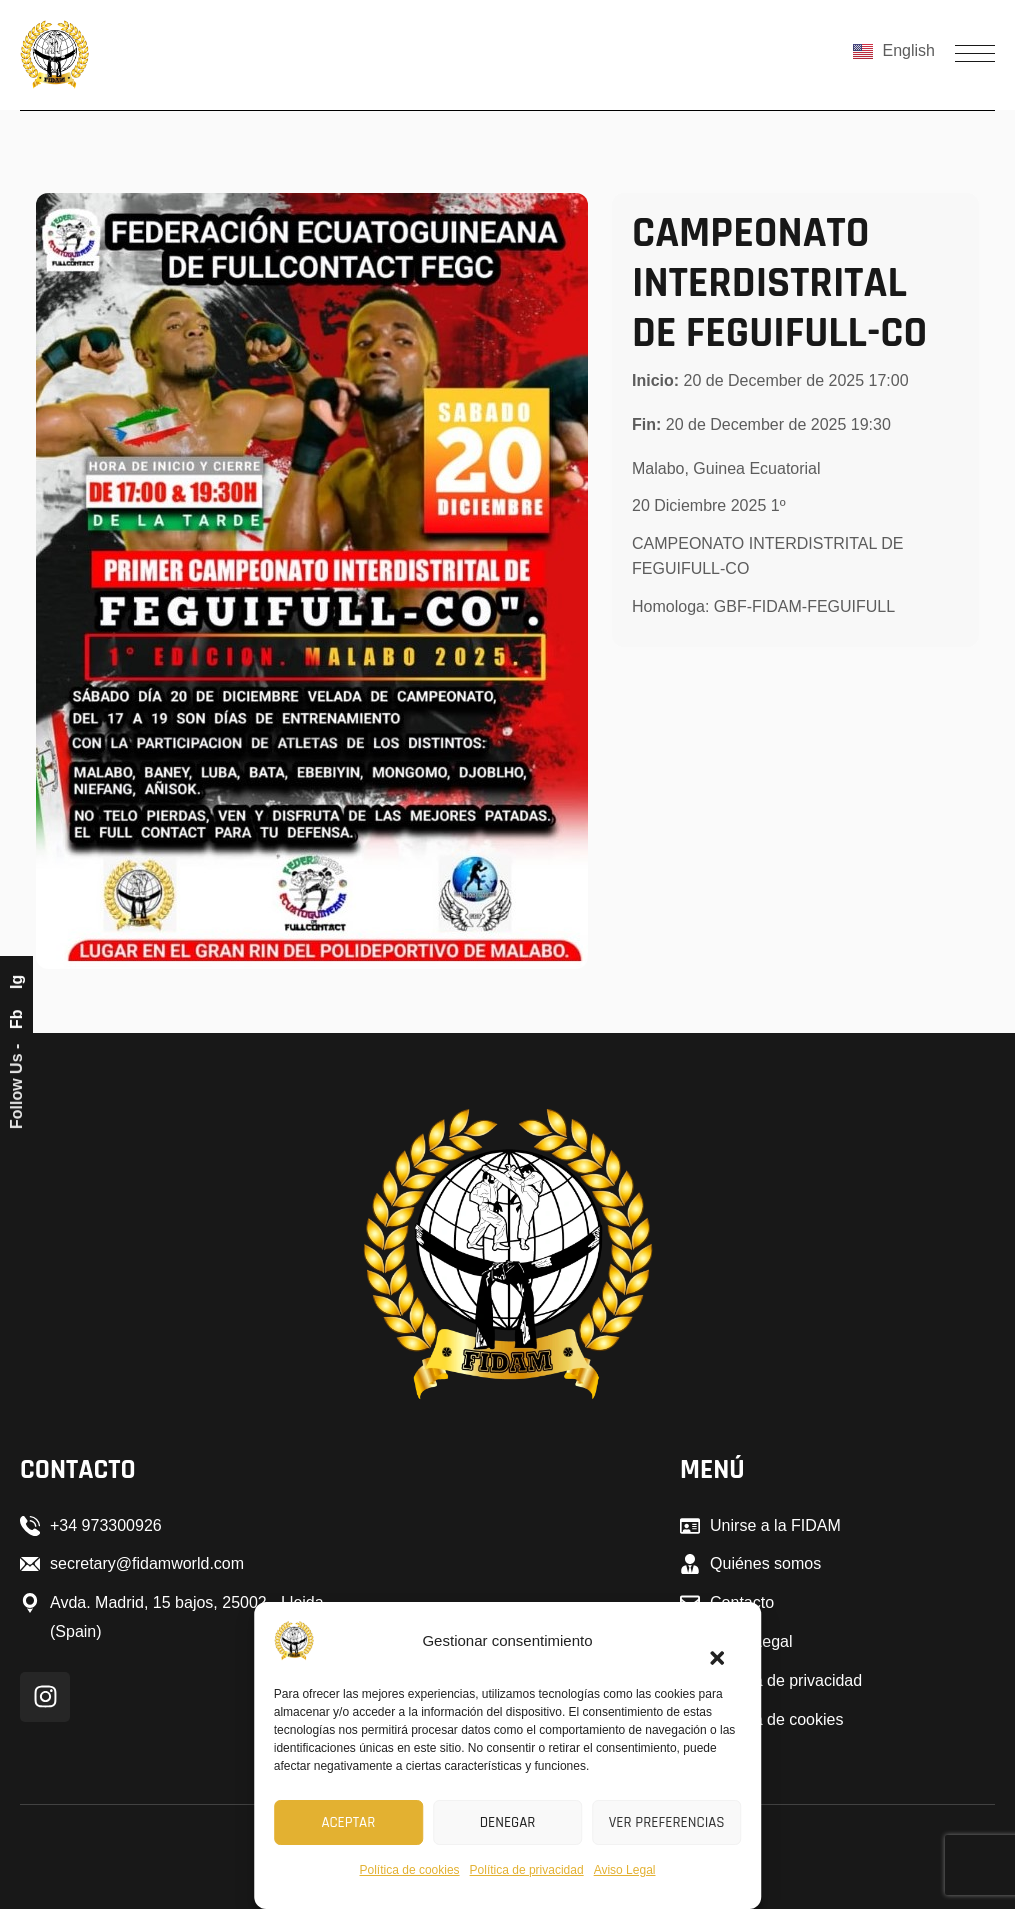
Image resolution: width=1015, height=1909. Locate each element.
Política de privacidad (527, 1870)
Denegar (508, 1822)
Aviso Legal (625, 1870)
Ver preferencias (667, 1822)
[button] (707, 1646)
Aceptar (348, 1822)
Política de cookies (410, 1870)
